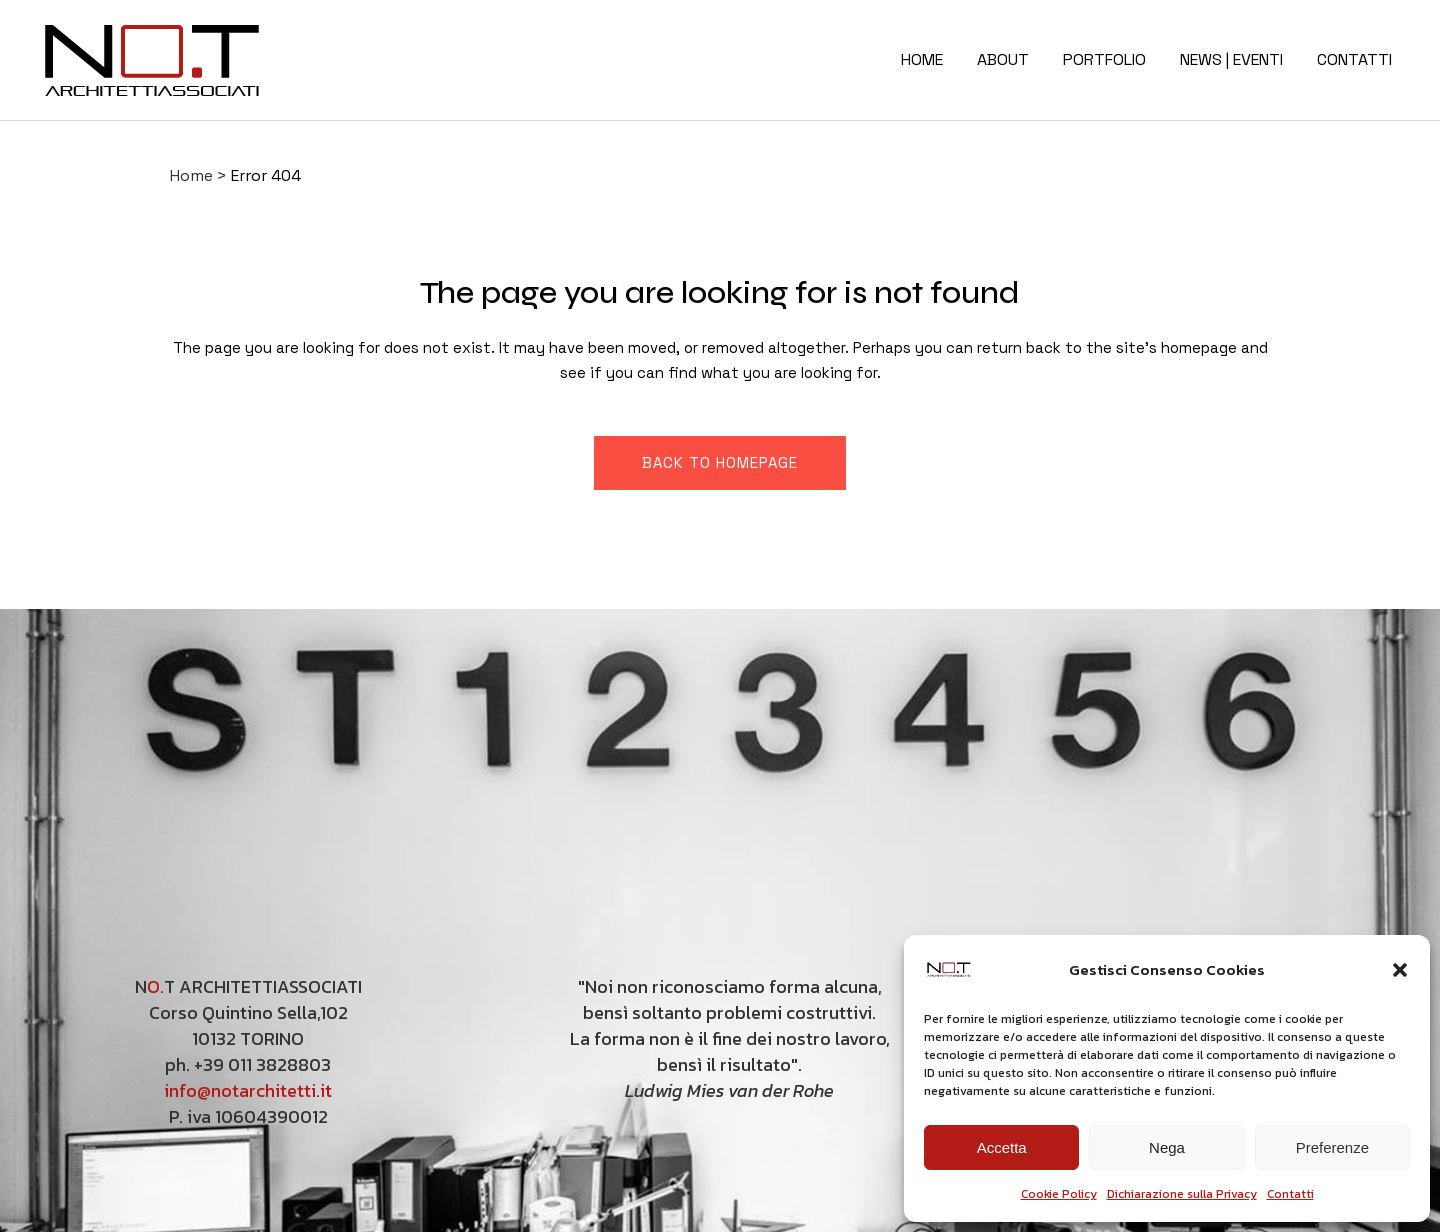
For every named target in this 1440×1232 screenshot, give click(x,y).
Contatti (1290, 1194)
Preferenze (1332, 1147)
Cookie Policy (1059, 1194)
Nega (1167, 1147)
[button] (1400, 970)
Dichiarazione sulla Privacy (1182, 1194)
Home (191, 175)
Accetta (1002, 1147)
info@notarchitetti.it (248, 1090)
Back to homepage (720, 462)
